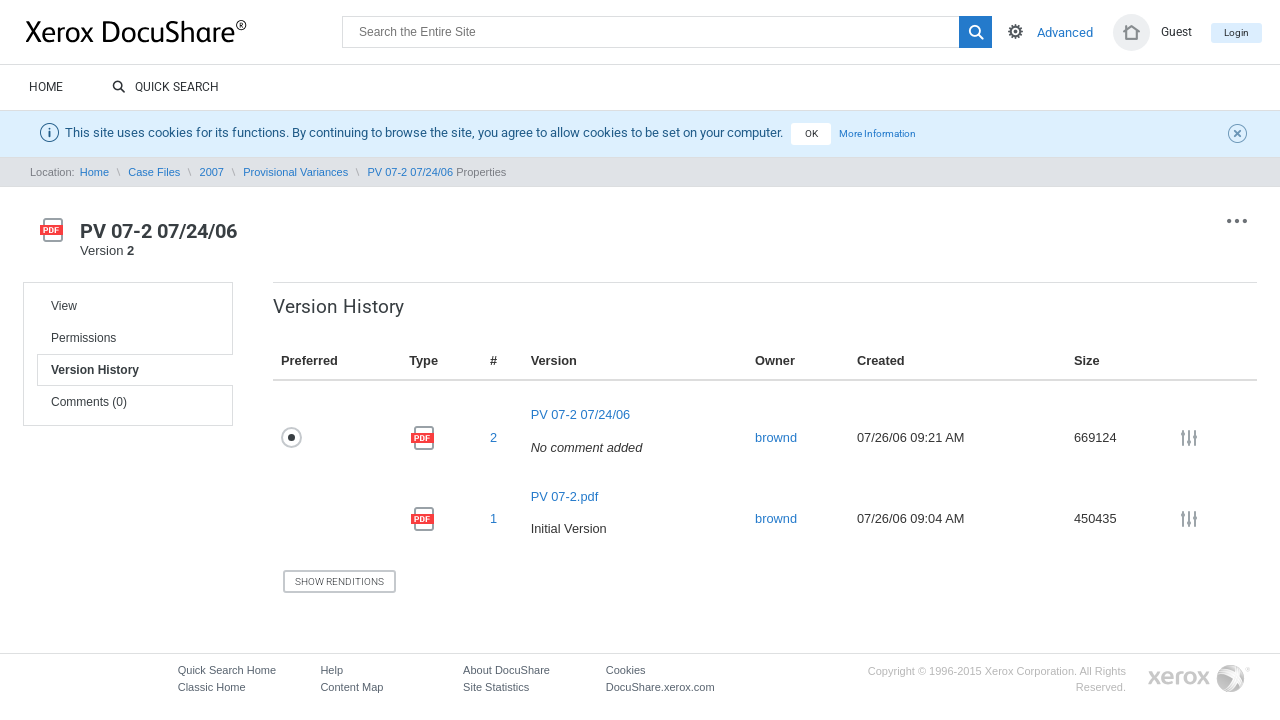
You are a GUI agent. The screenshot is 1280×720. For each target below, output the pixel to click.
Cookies (626, 670)
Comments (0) (89, 402)
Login (1236, 32)
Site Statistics (496, 687)
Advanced (1065, 32)
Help (331, 670)
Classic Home (212, 687)
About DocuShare (506, 670)
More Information (877, 133)
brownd (776, 437)
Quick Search (165, 88)
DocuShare (184, 31)
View (64, 306)
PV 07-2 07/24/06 (410, 172)
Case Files (154, 172)
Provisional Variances (295, 172)
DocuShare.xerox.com (660, 687)
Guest (1176, 32)
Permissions (83, 338)
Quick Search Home (227, 670)
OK (811, 133)
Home (46, 87)
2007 (212, 172)
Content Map (351, 687)
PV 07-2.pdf (565, 496)
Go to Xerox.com (1199, 679)
